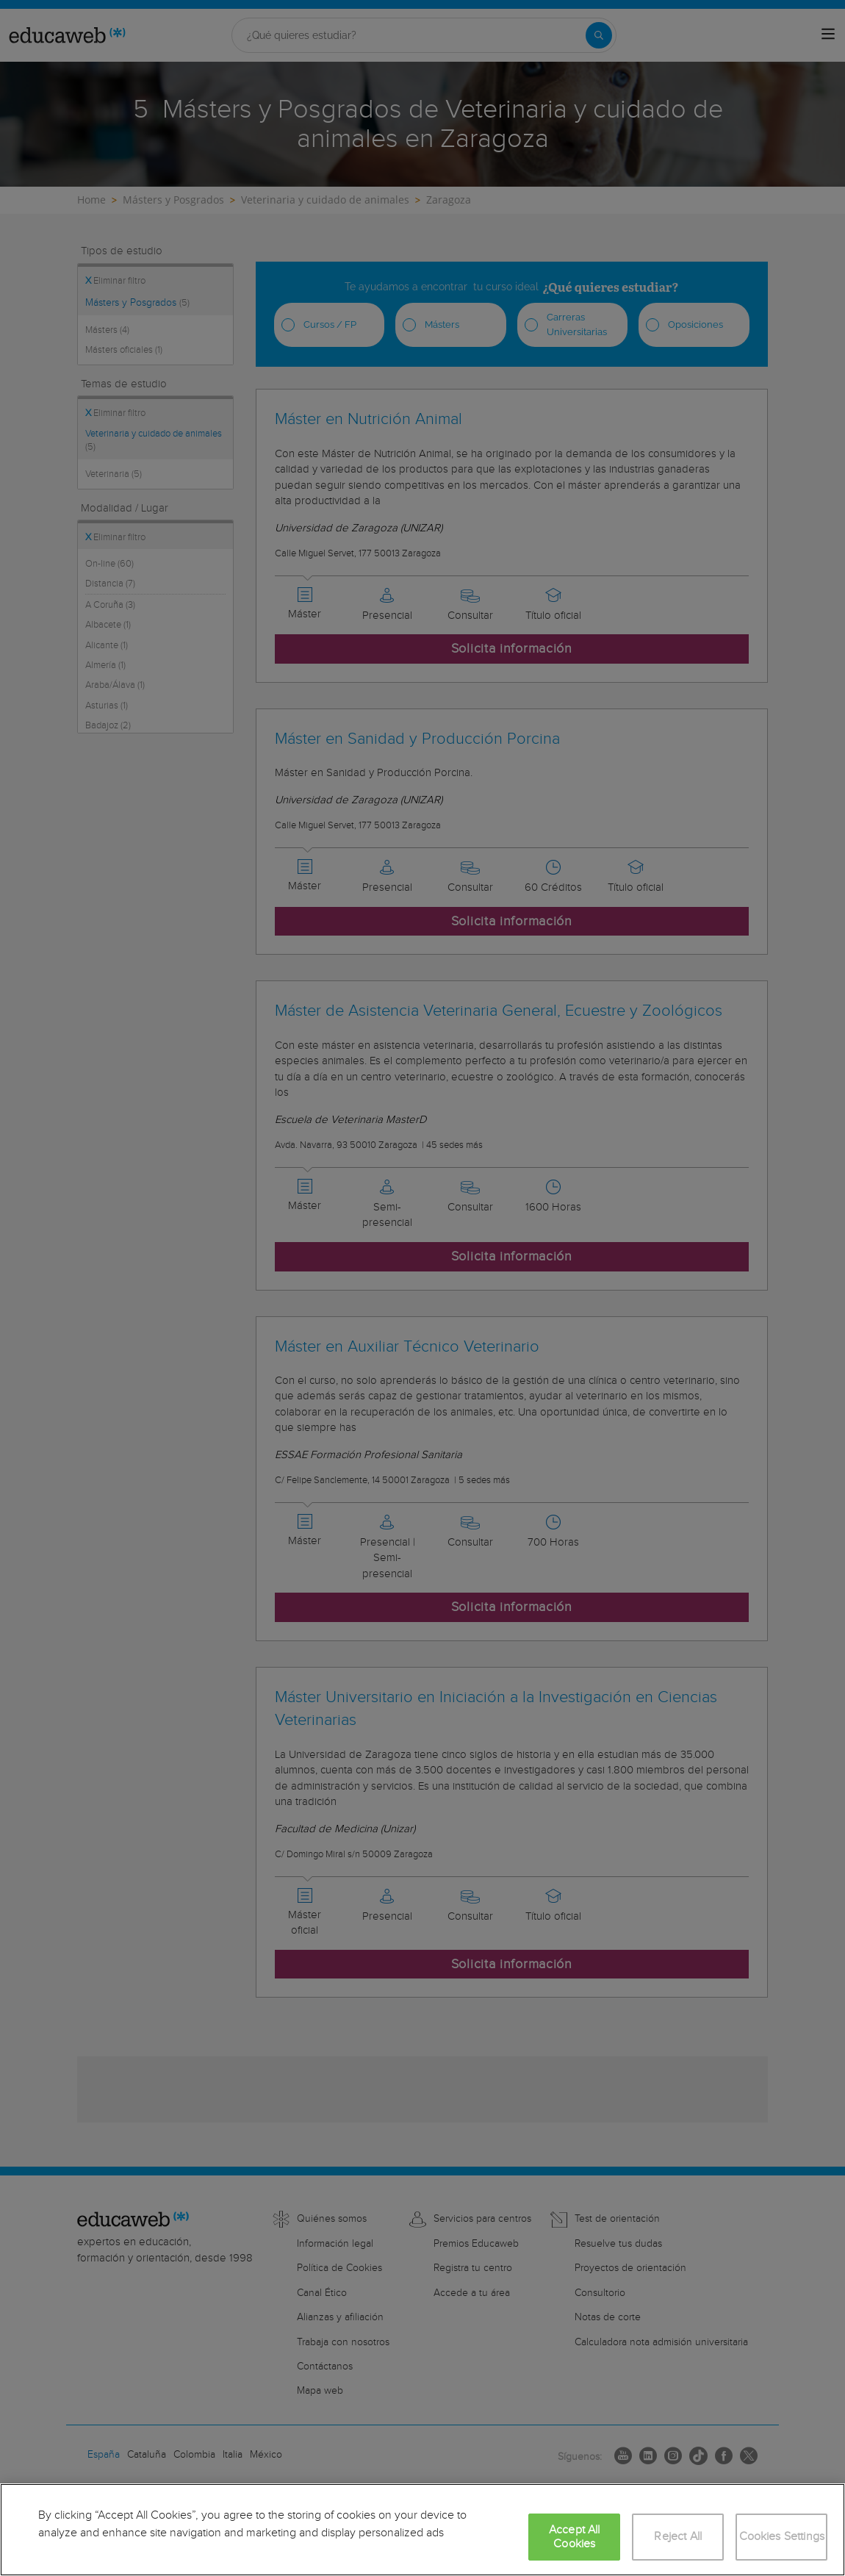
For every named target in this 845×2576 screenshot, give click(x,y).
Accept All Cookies (574, 2537)
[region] (422, 2529)
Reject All (678, 2537)
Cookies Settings (782, 2537)
